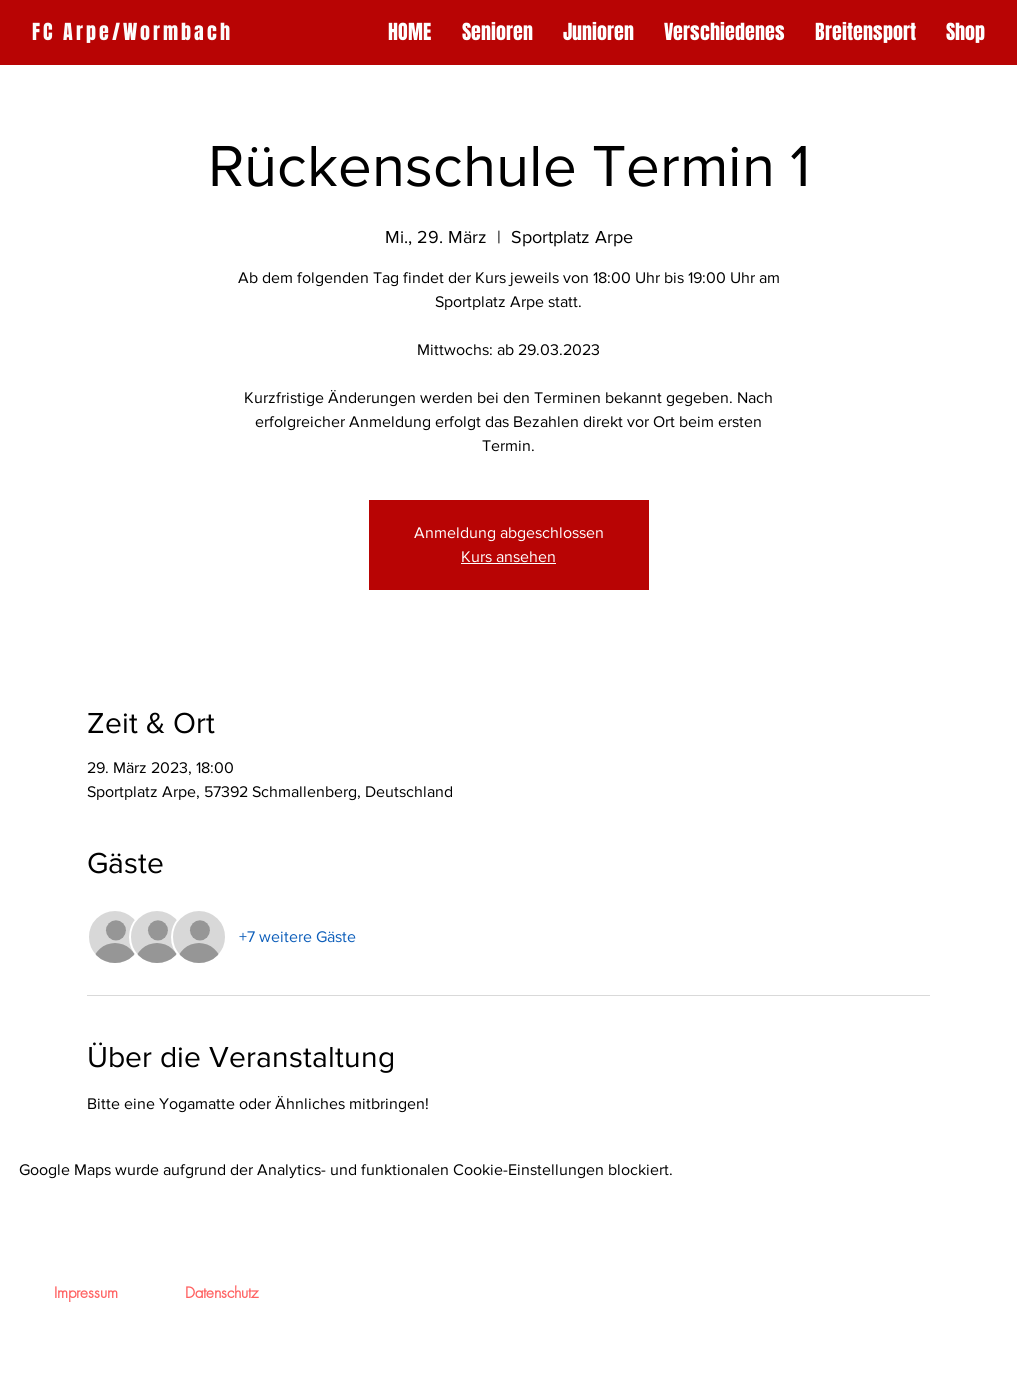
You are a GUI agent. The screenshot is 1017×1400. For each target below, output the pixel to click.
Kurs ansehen (508, 556)
